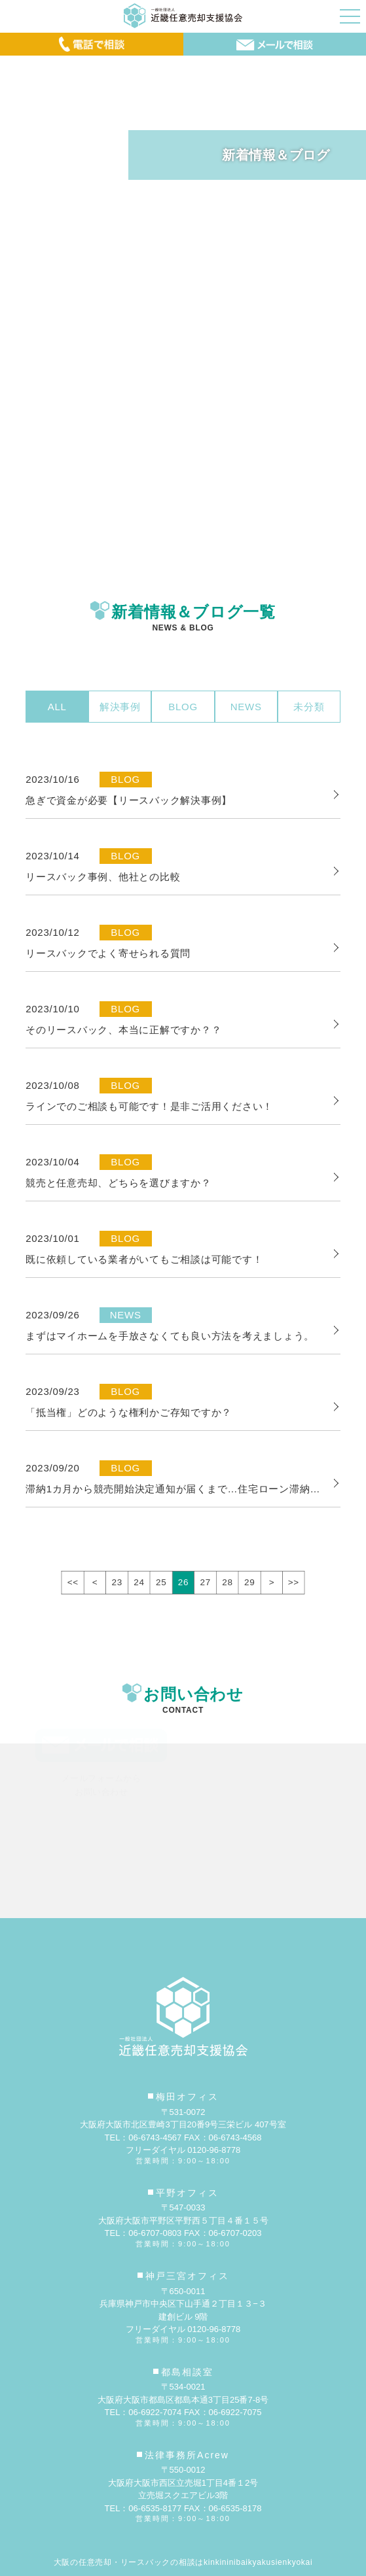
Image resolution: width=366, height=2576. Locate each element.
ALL (57, 706)
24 (139, 1582)
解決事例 (120, 706)
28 (227, 1582)
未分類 (308, 706)
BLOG (183, 706)
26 (183, 1582)
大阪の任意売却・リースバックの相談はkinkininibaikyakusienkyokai (183, 2562)
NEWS (246, 706)
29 (249, 1582)
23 (117, 1582)
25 (161, 1582)
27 (205, 1582)
